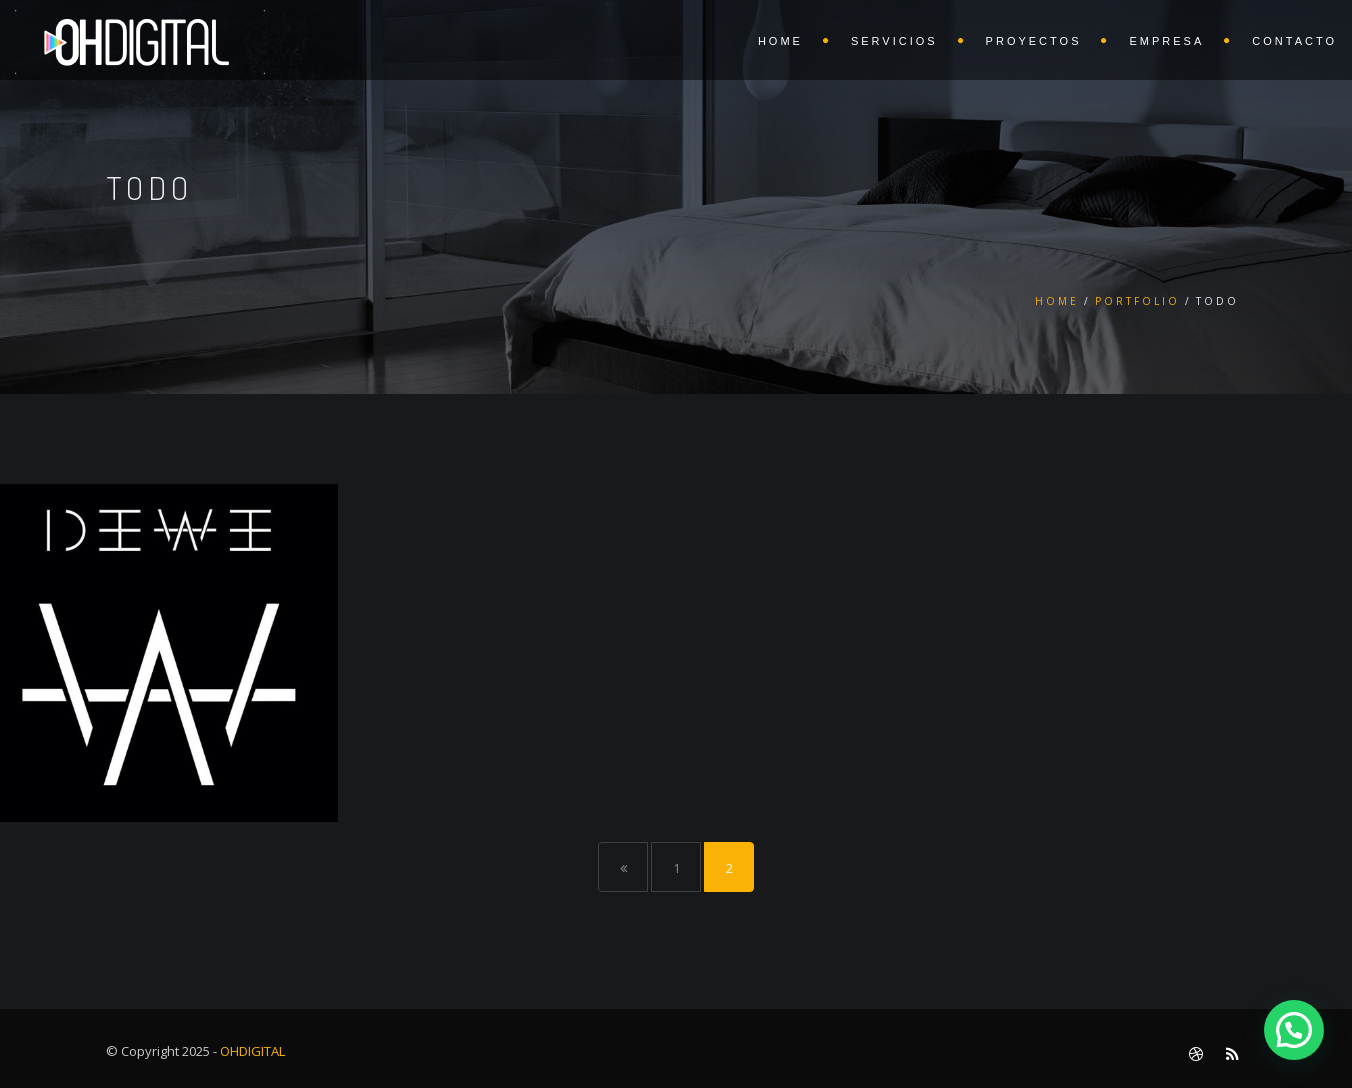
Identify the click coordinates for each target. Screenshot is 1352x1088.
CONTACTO (1294, 41)
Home (1057, 301)
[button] (1294, 1030)
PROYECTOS (1034, 41)
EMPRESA (1166, 41)
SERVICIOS (894, 41)
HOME (780, 41)
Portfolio (1137, 301)
